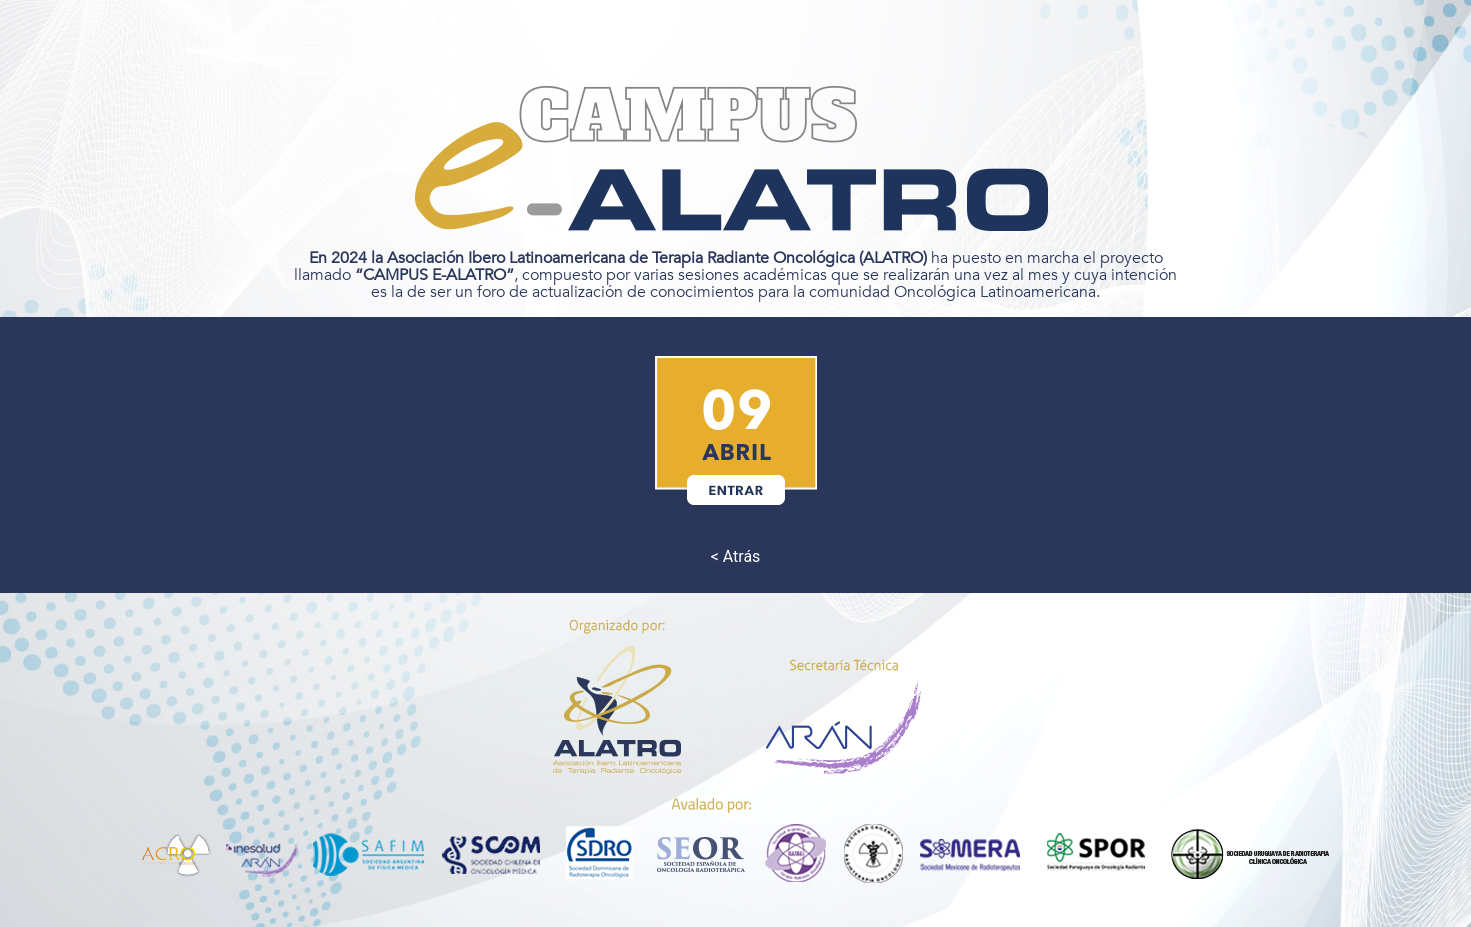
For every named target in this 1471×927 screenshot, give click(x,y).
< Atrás (736, 556)
